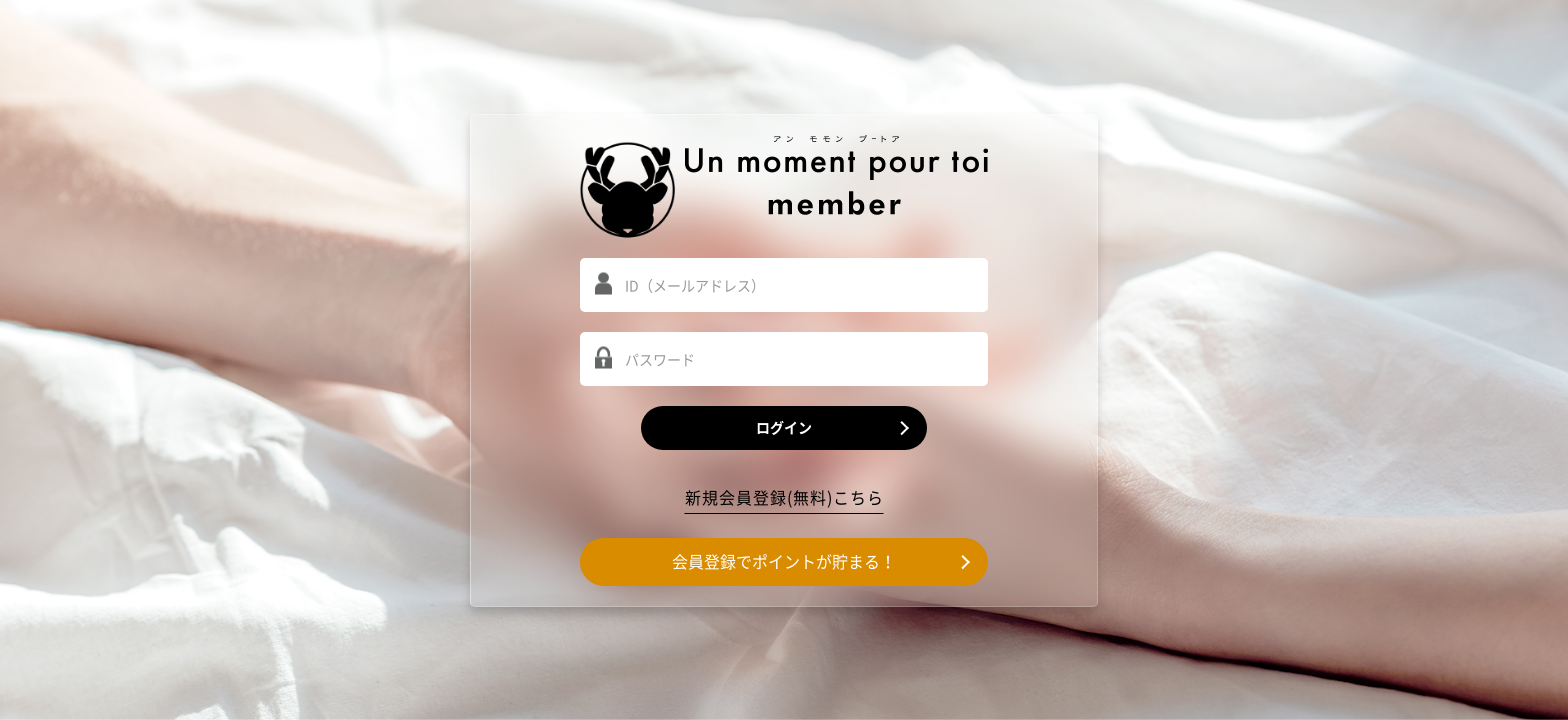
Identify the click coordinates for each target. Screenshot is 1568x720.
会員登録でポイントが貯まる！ (784, 562)
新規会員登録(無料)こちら (784, 498)
